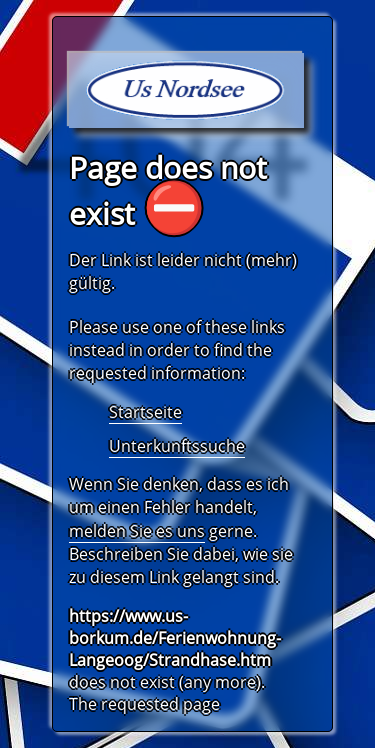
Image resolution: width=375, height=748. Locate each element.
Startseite (145, 412)
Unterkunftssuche (177, 446)
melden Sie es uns (137, 531)
